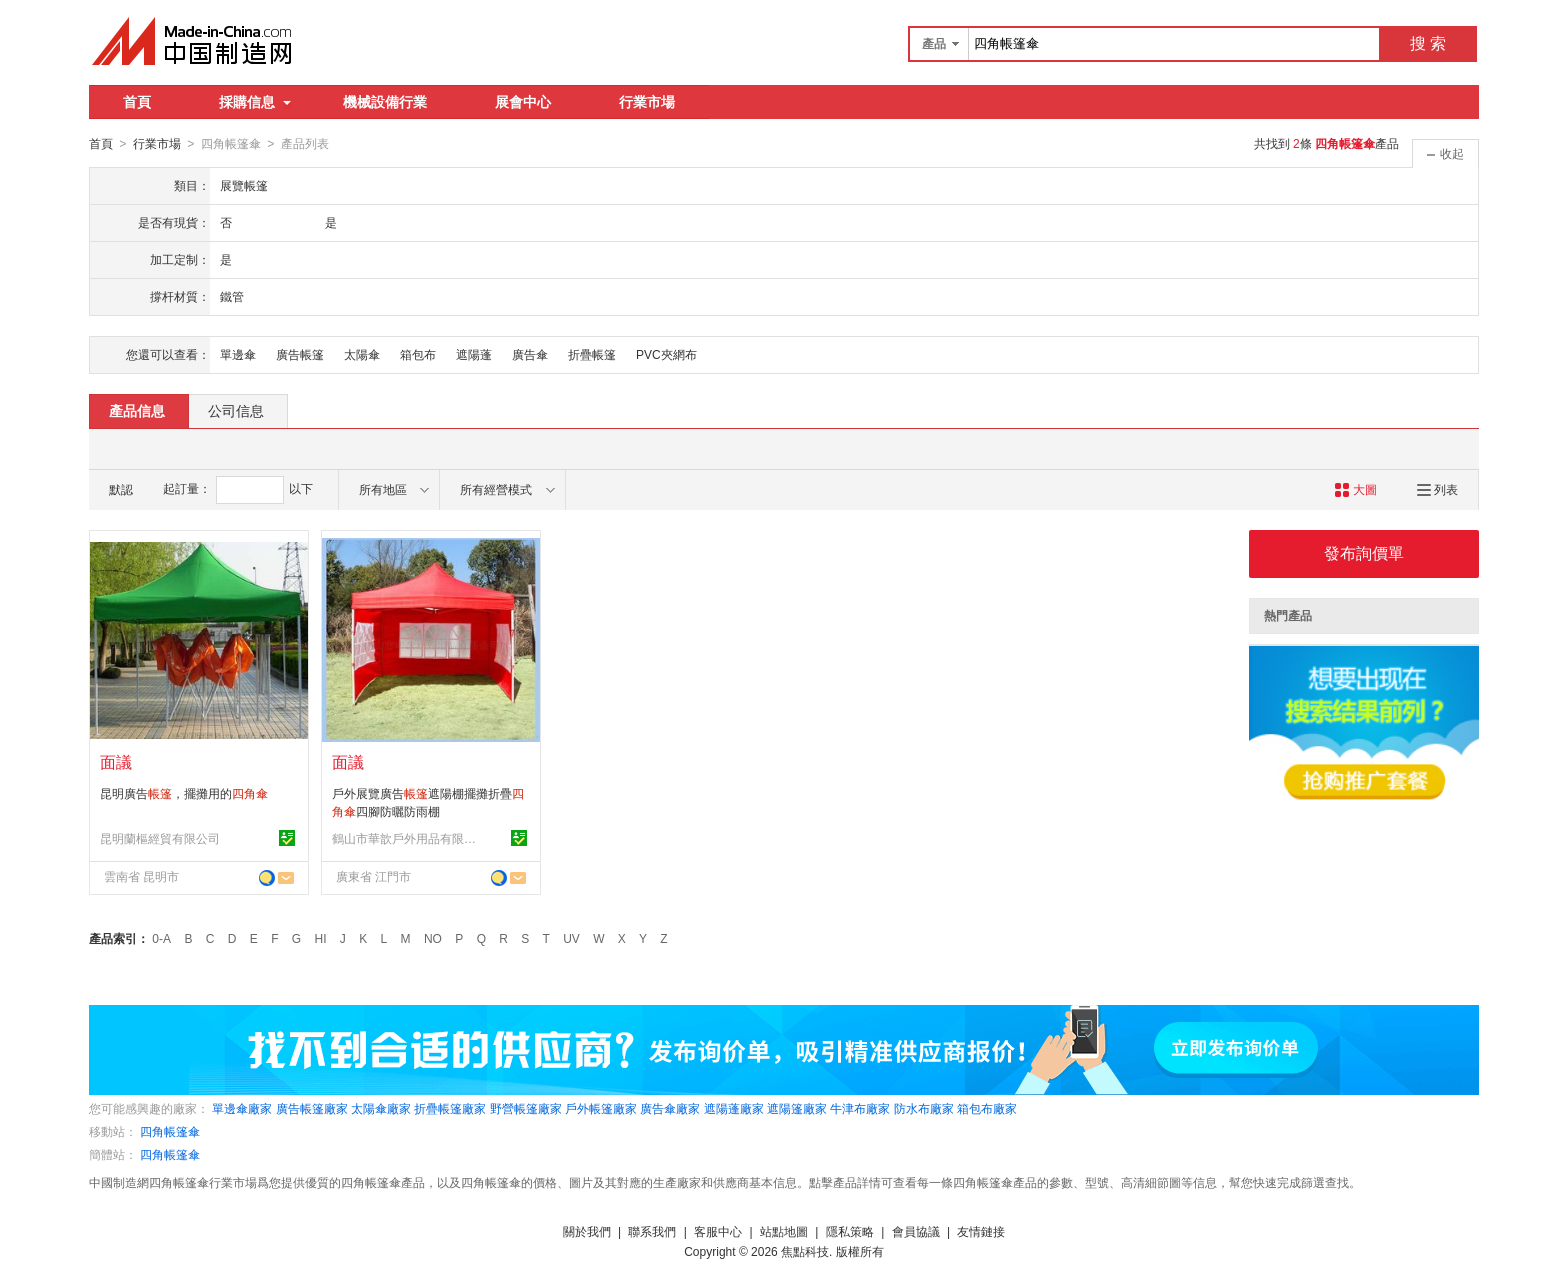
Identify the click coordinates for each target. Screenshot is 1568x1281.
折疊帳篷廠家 (450, 1108)
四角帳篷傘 (170, 1131)
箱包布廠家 (987, 1108)
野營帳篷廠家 (526, 1108)
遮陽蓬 (474, 354)
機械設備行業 (385, 102)
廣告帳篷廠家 (312, 1108)
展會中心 (523, 102)
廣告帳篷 (300, 354)
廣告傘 (530, 354)
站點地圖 (784, 1231)
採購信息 (255, 102)
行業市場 (647, 102)
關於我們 (587, 1231)
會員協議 (916, 1231)
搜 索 (1428, 43)
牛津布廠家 (860, 1108)
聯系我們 (652, 1231)
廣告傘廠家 (670, 1108)
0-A (161, 938)
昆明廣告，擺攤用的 (184, 793)
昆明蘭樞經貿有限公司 (160, 838)
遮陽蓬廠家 (734, 1108)
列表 (1437, 489)
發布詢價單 (1364, 552)
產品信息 (137, 410)
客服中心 (718, 1231)
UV (571, 938)
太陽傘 (362, 354)
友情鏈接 (981, 1231)
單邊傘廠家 (242, 1108)
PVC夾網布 (666, 354)
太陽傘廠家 (381, 1108)
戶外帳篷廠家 (601, 1108)
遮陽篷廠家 (797, 1108)
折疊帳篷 (592, 354)
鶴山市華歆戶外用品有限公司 (407, 838)
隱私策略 (850, 1231)
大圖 (1355, 489)
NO (433, 938)
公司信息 (236, 410)
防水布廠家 (924, 1108)
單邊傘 (238, 354)
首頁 (137, 102)
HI (321, 938)
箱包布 (418, 354)
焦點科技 (805, 1251)
